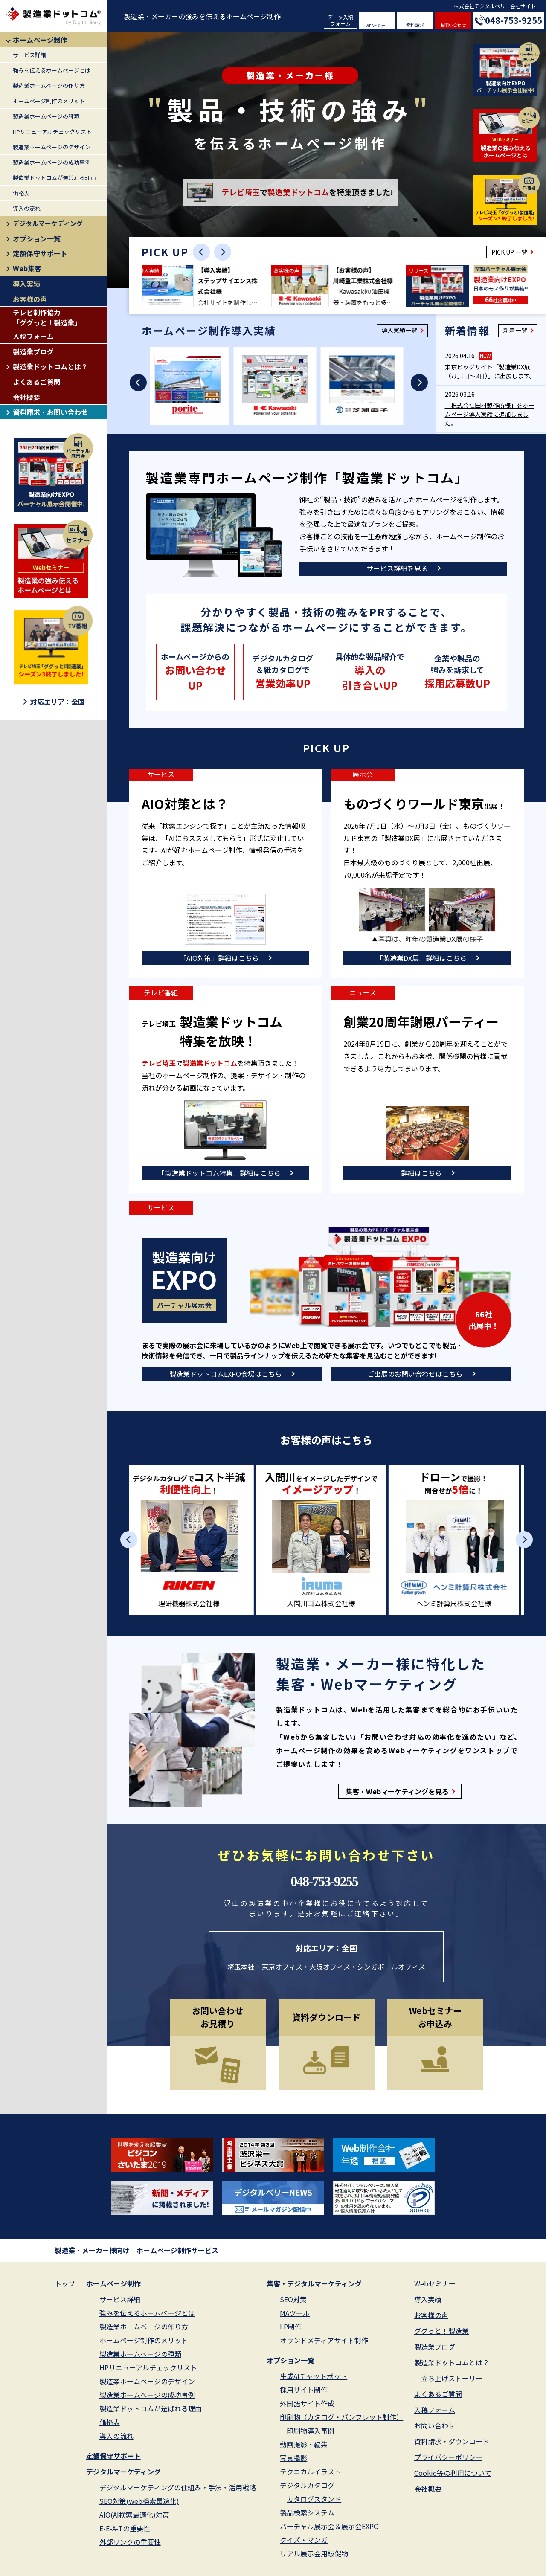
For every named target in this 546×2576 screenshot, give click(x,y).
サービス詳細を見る (397, 568)
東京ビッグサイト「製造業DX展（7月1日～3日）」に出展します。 (490, 371)
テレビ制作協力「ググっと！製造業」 (47, 317)
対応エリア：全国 (57, 701)
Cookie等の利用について (452, 2473)
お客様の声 (30, 299)
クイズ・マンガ (304, 2540)
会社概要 (26, 397)
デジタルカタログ (307, 2485)
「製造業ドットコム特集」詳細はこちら (219, 1173)
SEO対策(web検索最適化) (139, 2501)
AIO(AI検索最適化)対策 (134, 2514)
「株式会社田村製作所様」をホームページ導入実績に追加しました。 (489, 414)
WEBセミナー (377, 26)
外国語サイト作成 (307, 2403)
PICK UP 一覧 (509, 252)
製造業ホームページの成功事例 (51, 162)
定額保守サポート (40, 253)
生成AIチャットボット (313, 2376)
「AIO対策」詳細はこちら (219, 958)
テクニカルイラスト (310, 2471)
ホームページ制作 (40, 40)
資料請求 (415, 24)
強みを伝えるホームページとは (51, 70)
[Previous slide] (201, 252)
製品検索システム (307, 2512)
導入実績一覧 (399, 330)
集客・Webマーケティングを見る (397, 1791)
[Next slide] (222, 252)
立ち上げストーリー (451, 2378)
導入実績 (26, 283)
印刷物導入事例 (310, 2430)
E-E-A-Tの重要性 (124, 2528)
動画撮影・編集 (304, 2444)
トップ (65, 2283)
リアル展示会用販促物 (314, 2553)
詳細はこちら (421, 1173)
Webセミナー (435, 2283)
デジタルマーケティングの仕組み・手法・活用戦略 (177, 2487)
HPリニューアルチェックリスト (52, 132)
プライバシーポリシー (448, 2457)
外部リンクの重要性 (130, 2542)
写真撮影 (293, 2458)
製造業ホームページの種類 (46, 116)
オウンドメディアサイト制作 (324, 2340)
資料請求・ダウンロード (451, 2441)
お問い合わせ (453, 25)
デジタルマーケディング (48, 223)
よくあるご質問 (37, 382)
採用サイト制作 (304, 2390)
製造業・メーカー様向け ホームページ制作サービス (136, 2250)
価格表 (21, 193)
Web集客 (27, 268)
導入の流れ (27, 208)
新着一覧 (515, 330)
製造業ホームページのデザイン (51, 147)
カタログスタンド (314, 2499)
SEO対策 (293, 2299)
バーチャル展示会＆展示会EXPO (329, 2526)
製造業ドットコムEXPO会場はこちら (225, 1374)
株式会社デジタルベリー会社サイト (495, 5)
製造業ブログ (33, 351)
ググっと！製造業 (441, 2331)
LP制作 (291, 2326)
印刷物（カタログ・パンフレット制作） (341, 2417)
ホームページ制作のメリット (49, 101)
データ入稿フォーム (340, 19)
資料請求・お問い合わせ (50, 412)
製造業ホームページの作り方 (49, 85)
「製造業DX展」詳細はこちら (421, 958)
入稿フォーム (33, 336)
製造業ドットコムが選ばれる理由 (54, 178)
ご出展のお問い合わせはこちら (415, 1374)
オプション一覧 (37, 238)
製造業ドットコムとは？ (50, 366)
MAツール (295, 2313)
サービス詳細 (29, 55)
